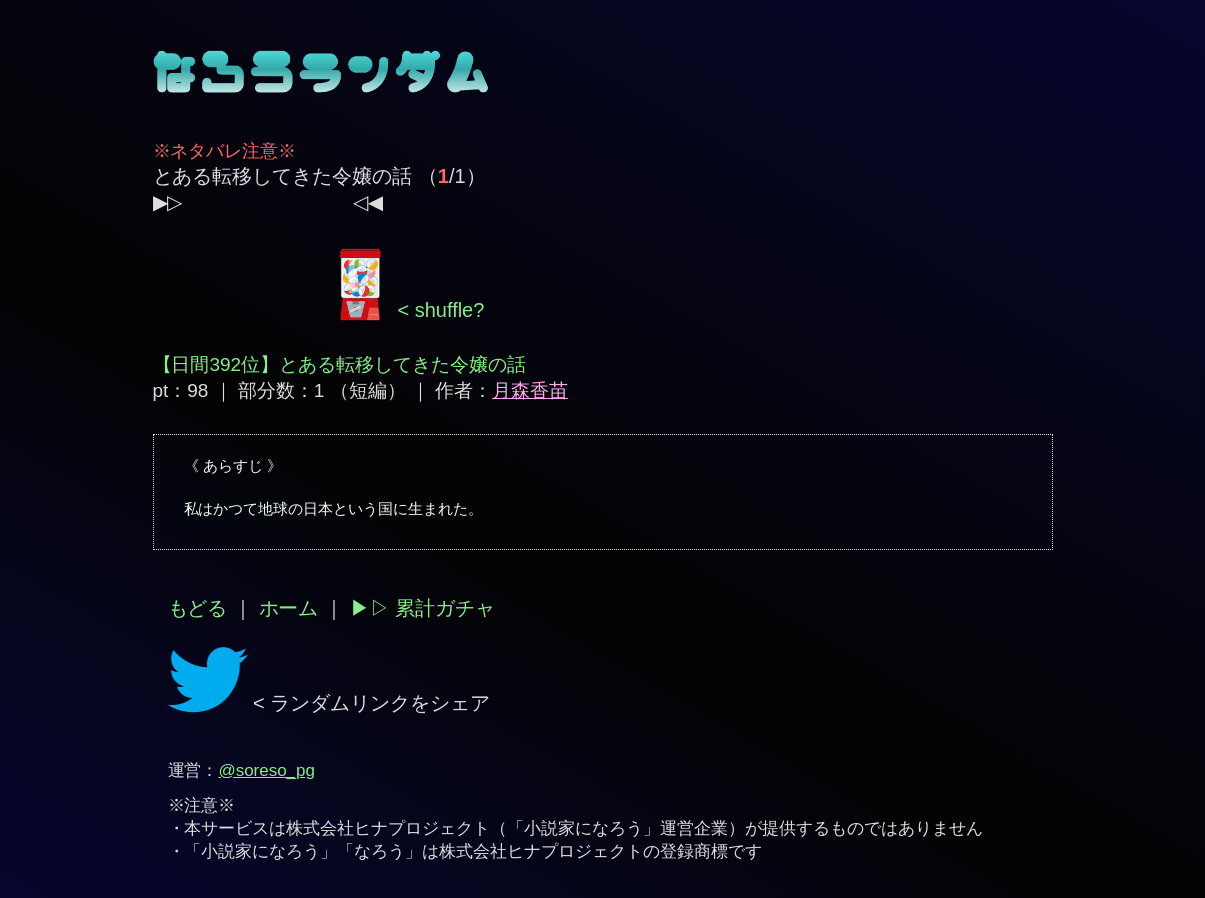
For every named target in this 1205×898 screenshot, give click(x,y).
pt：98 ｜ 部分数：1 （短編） (279, 390)
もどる (198, 608)
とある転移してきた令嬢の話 (283, 176)
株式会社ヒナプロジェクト (388, 828)
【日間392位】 (216, 364)
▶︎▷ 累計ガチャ (422, 608)
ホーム (289, 608)
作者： (501, 390)
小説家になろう (583, 828)
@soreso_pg (266, 770)
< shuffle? (409, 310)
